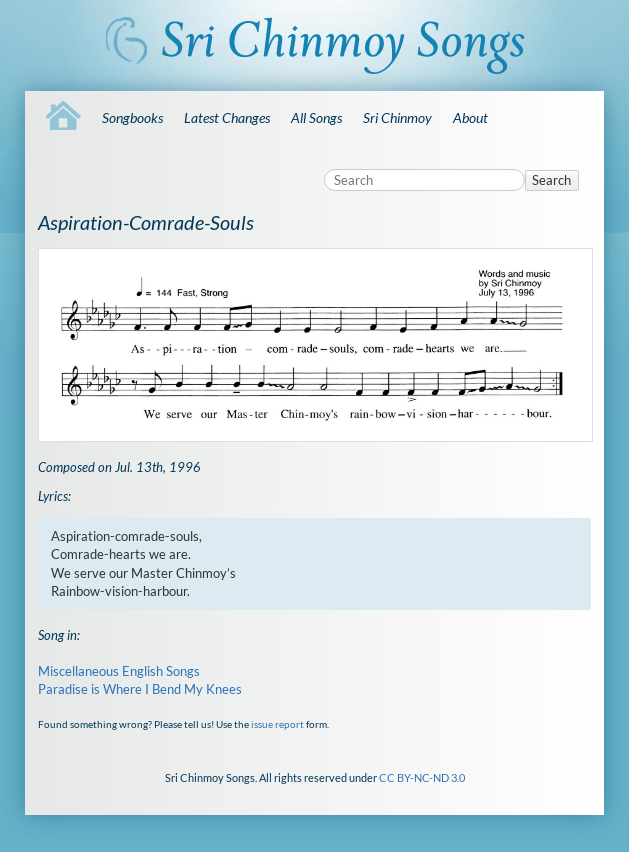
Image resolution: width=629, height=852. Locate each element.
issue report (277, 724)
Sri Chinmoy (397, 117)
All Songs (316, 117)
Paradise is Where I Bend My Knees (140, 689)
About (470, 117)
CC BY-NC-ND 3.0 (422, 777)
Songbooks (132, 117)
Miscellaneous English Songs (119, 671)
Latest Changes (227, 117)
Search (551, 180)
